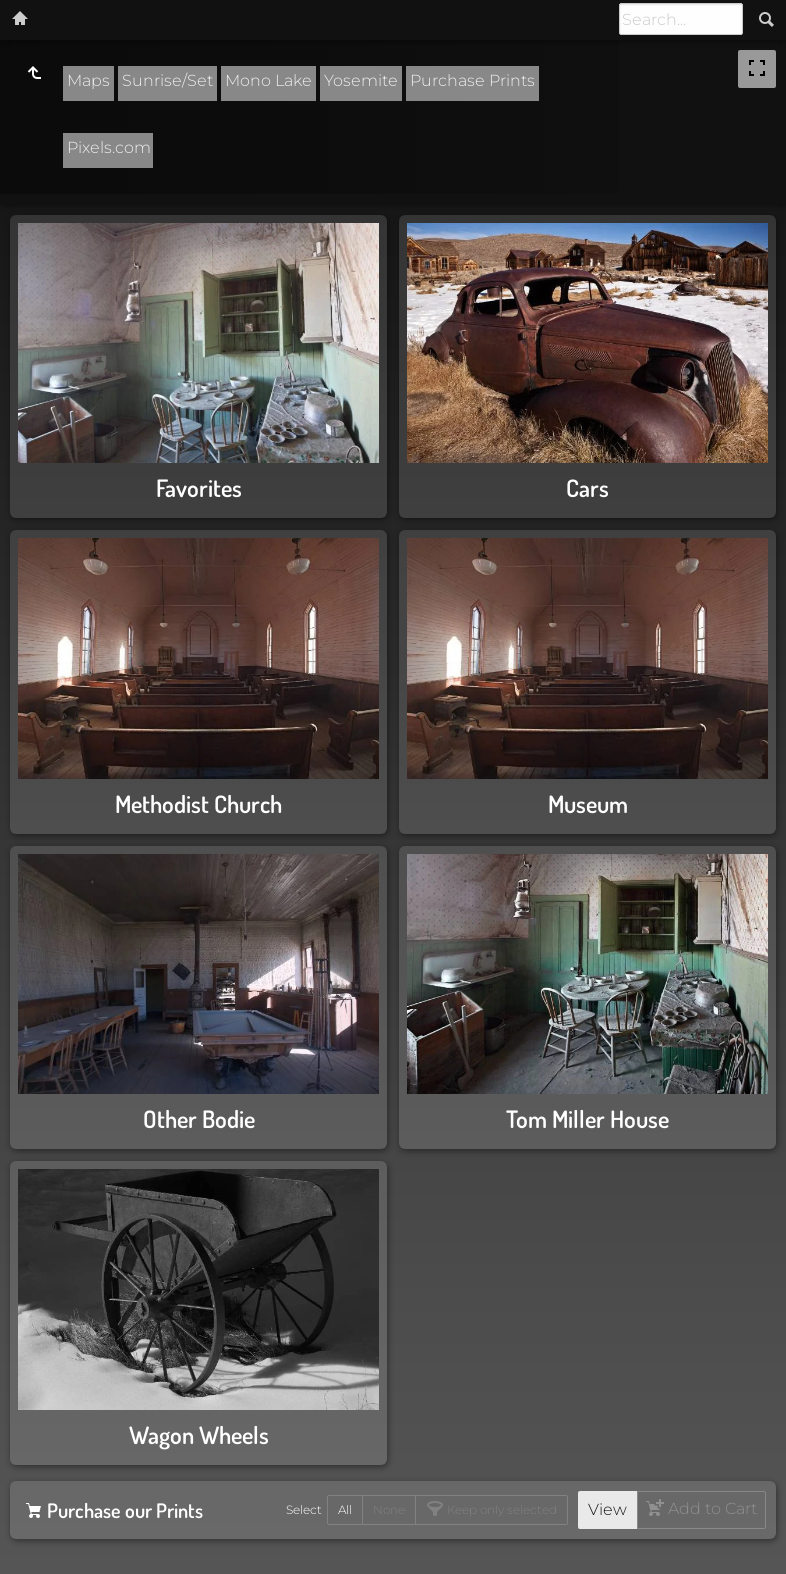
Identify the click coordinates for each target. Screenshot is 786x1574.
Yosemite (361, 80)
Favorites (199, 487)
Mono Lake (268, 80)
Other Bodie (199, 1118)
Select (304, 1509)
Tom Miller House (587, 1118)
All (345, 1509)
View (607, 1509)
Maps (88, 80)
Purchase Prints (472, 80)
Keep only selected (500, 1509)
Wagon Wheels (199, 1434)
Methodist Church (198, 803)
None (389, 1509)
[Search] (681, 19)
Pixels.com (109, 147)
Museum (588, 803)
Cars (587, 487)
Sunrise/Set (167, 80)
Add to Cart (710, 1508)
